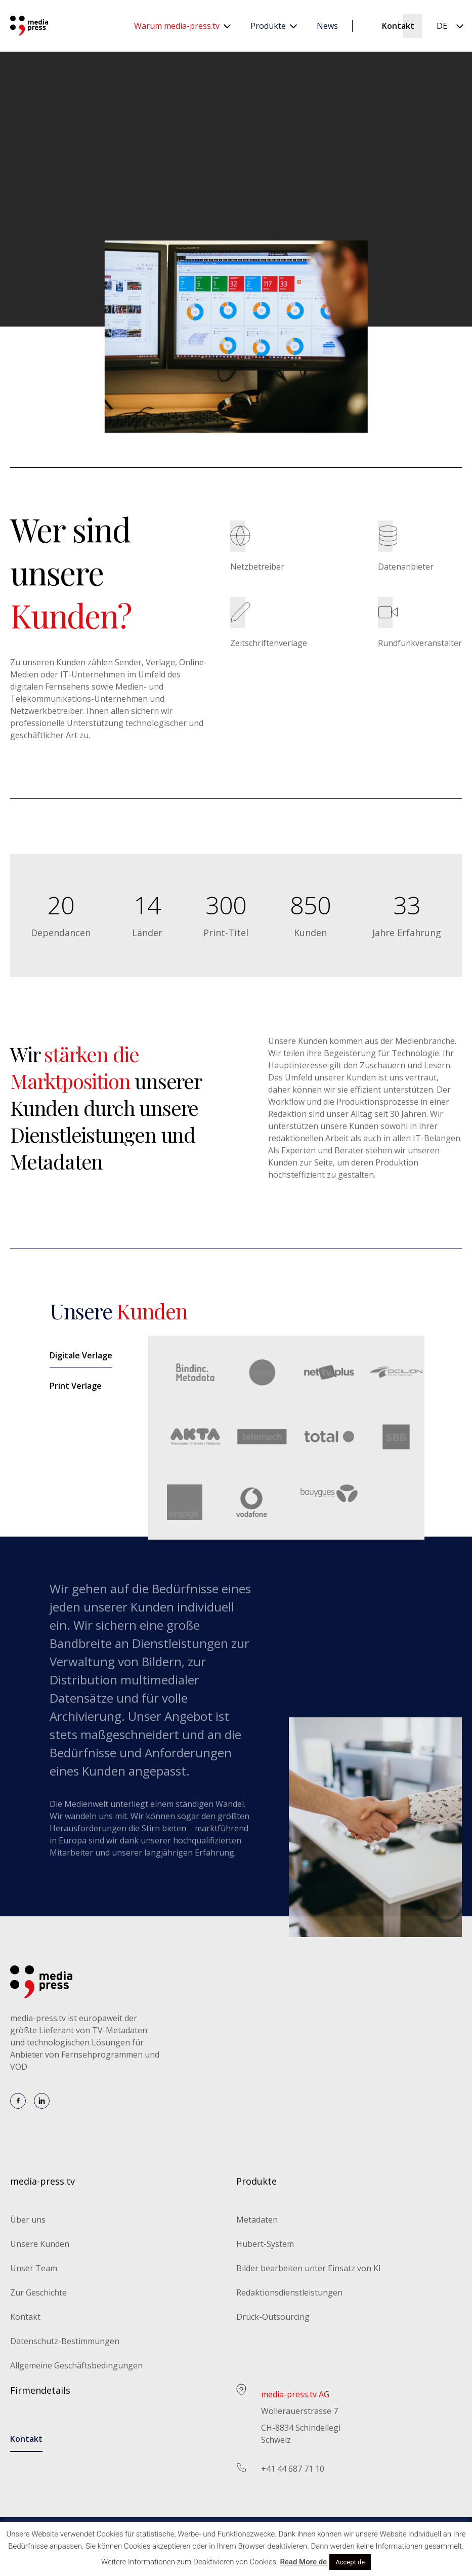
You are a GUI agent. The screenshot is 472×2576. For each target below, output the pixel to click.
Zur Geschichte (38, 2292)
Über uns (28, 2219)
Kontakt (398, 25)
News (327, 25)
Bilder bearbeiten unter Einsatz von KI (308, 2268)
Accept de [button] (350, 2562)
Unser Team (33, 2268)
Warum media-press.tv (177, 25)
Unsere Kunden (39, 2243)
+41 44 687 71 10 (292, 2468)
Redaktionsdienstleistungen (289, 2292)
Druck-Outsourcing (273, 2316)
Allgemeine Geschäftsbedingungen (76, 2365)
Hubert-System (265, 2243)
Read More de (303, 2561)
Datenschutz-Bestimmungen (64, 2341)
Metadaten (257, 2219)
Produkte (268, 25)
